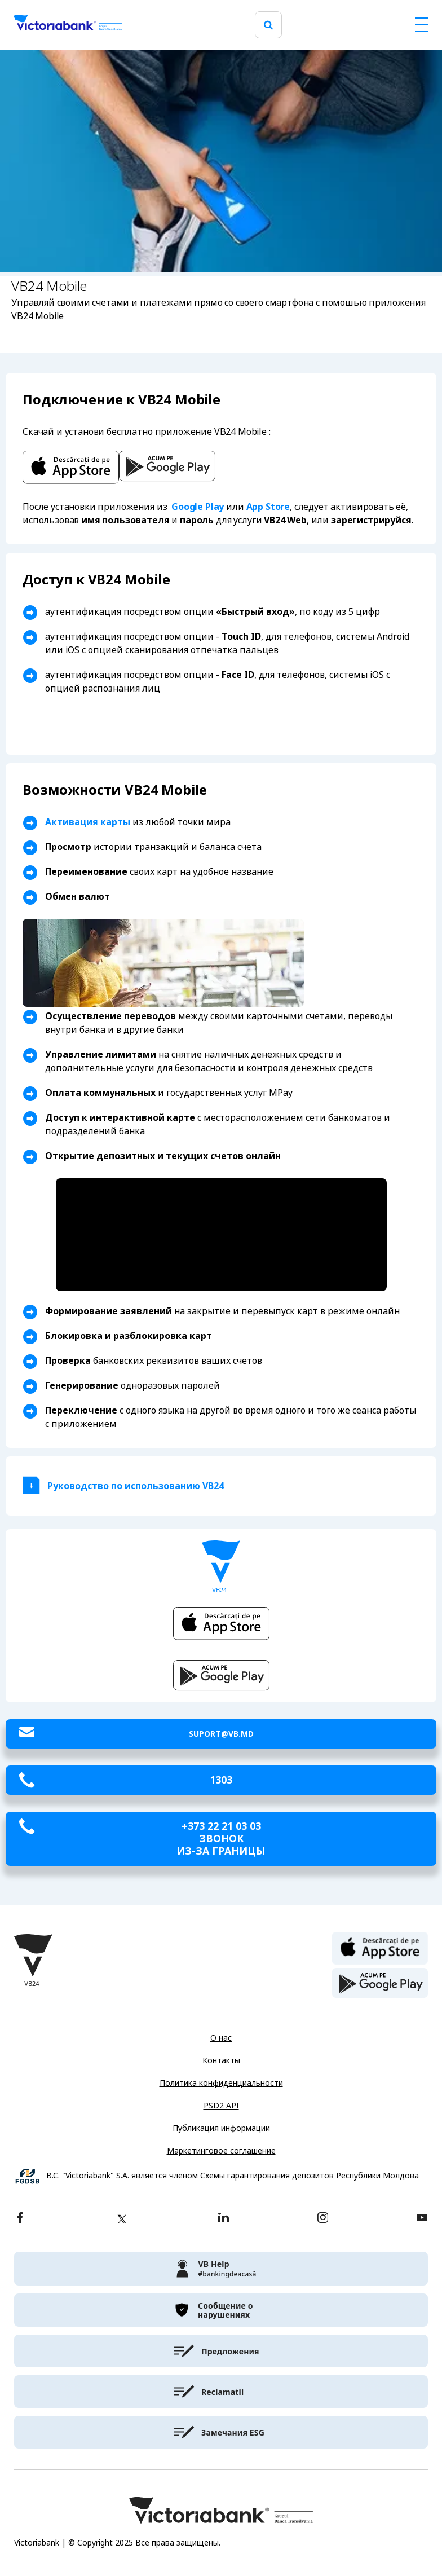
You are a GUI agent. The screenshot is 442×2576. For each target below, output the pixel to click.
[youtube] (422, 2218)
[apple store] (380, 1947)
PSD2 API (221, 2105)
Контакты (221, 2060)
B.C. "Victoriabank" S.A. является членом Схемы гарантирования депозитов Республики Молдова (232, 2175)
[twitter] (121, 2218)
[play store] (380, 1983)
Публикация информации (221, 2128)
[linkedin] (223, 2218)
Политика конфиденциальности (221, 2083)
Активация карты (87, 822)
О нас (221, 2038)
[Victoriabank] (68, 24)
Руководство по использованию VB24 (135, 1485)
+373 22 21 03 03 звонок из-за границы (221, 1839)
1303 (221, 1780)
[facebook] (19, 2218)
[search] (268, 25)
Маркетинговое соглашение (221, 2150)
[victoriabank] (221, 2269)
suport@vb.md (221, 1734)
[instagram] (322, 2218)
